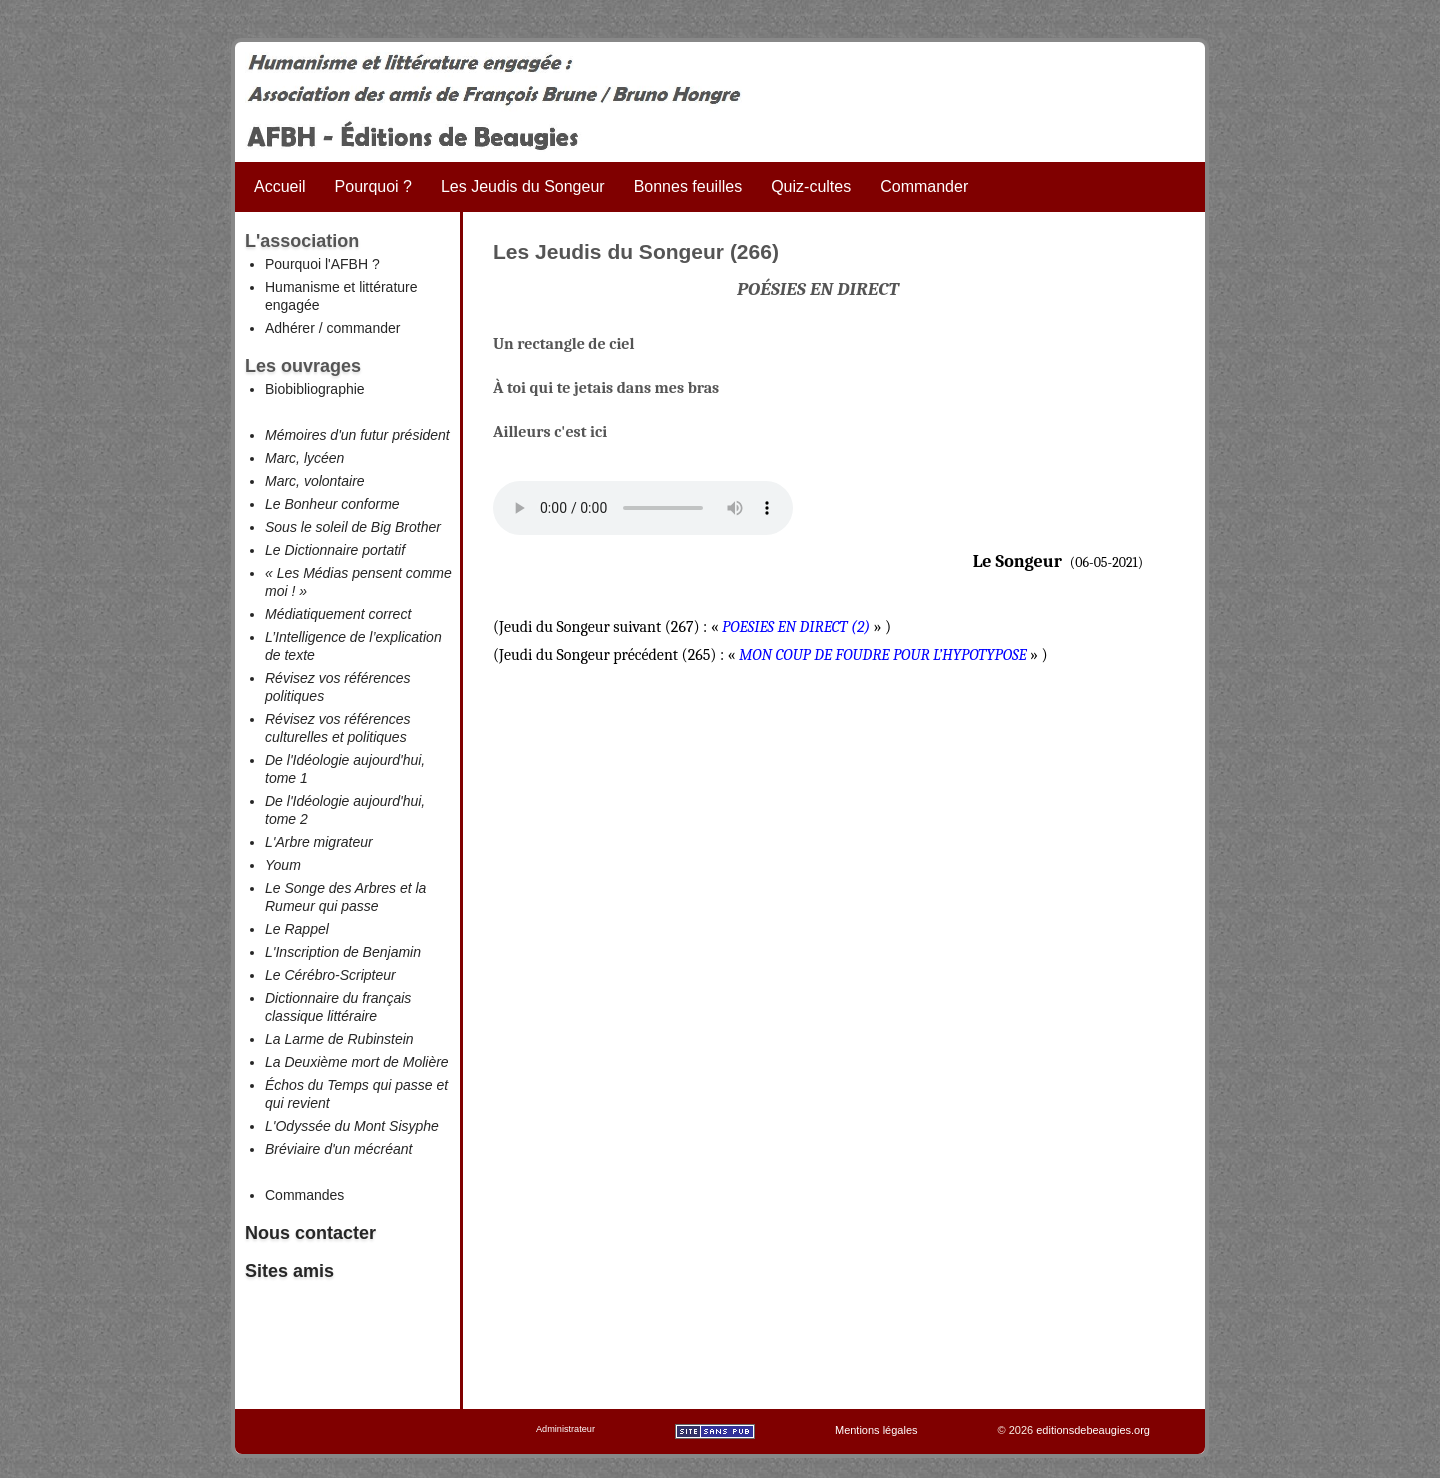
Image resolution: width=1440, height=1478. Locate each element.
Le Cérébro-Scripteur (330, 975)
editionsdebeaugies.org (1093, 1430)
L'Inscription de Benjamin (343, 952)
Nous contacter (310, 1233)
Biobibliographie (315, 389)
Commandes (304, 1195)
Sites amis (289, 1271)
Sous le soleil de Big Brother (353, 527)
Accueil (280, 186)
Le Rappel (297, 929)
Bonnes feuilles (688, 186)
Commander (924, 186)
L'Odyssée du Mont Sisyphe (352, 1126)
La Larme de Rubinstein (339, 1039)
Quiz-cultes (811, 186)
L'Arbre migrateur (319, 842)
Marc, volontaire (315, 481)
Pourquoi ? (373, 186)
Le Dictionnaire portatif (335, 550)
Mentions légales (876, 1430)
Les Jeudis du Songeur (523, 186)
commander (363, 328)
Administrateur (565, 1429)
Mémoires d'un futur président (357, 435)
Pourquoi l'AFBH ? (322, 264)
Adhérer (290, 328)
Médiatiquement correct (338, 614)
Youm (283, 865)
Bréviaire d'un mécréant (338, 1149)
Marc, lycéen (304, 458)
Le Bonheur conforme (332, 504)
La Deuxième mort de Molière (357, 1062)
